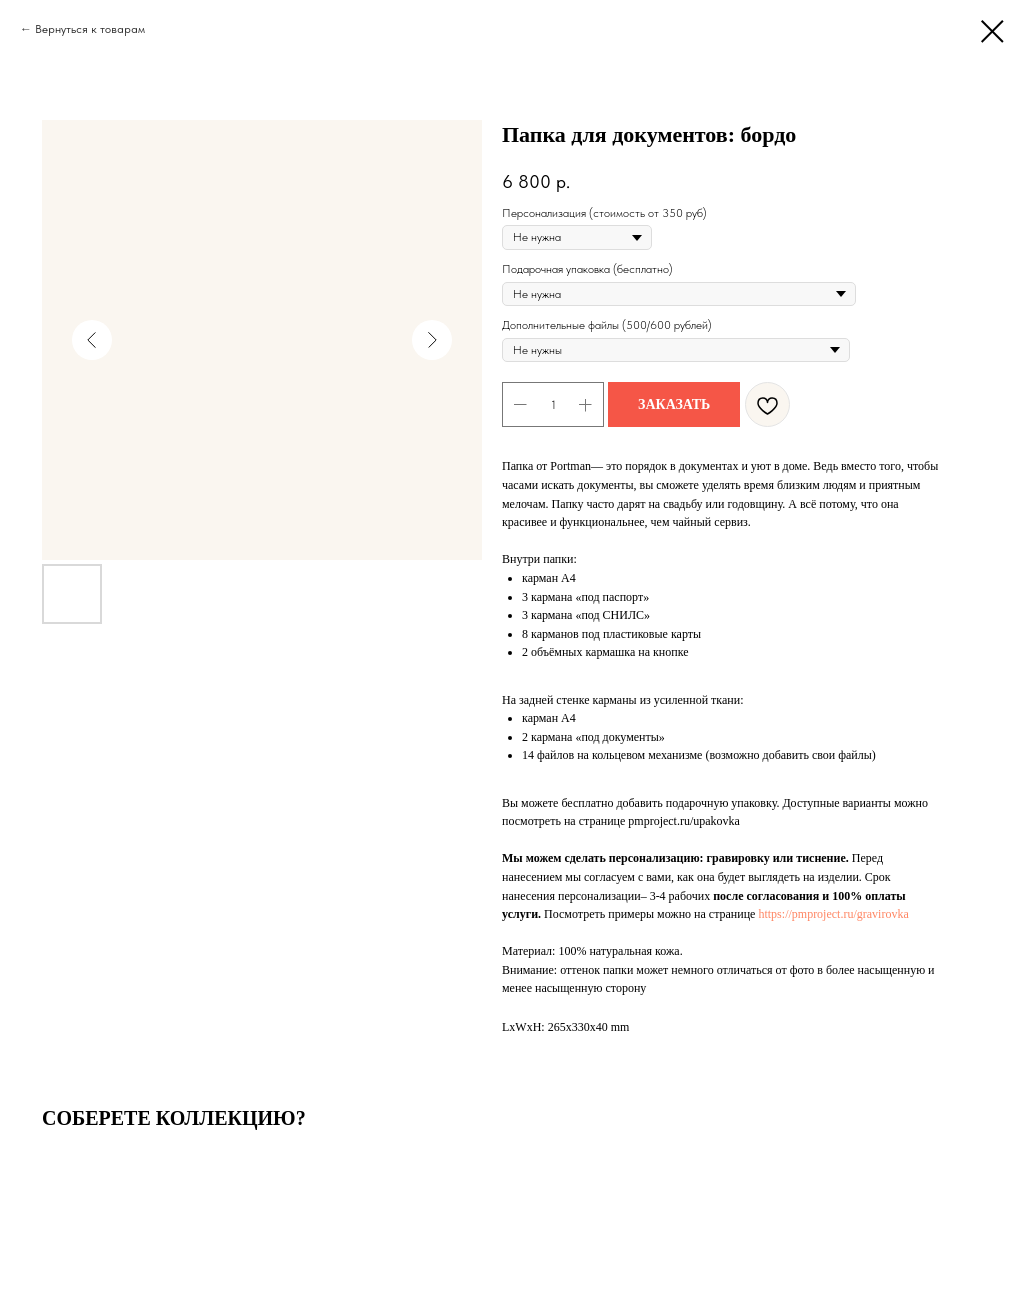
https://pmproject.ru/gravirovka (833, 914)
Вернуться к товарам (90, 29)
